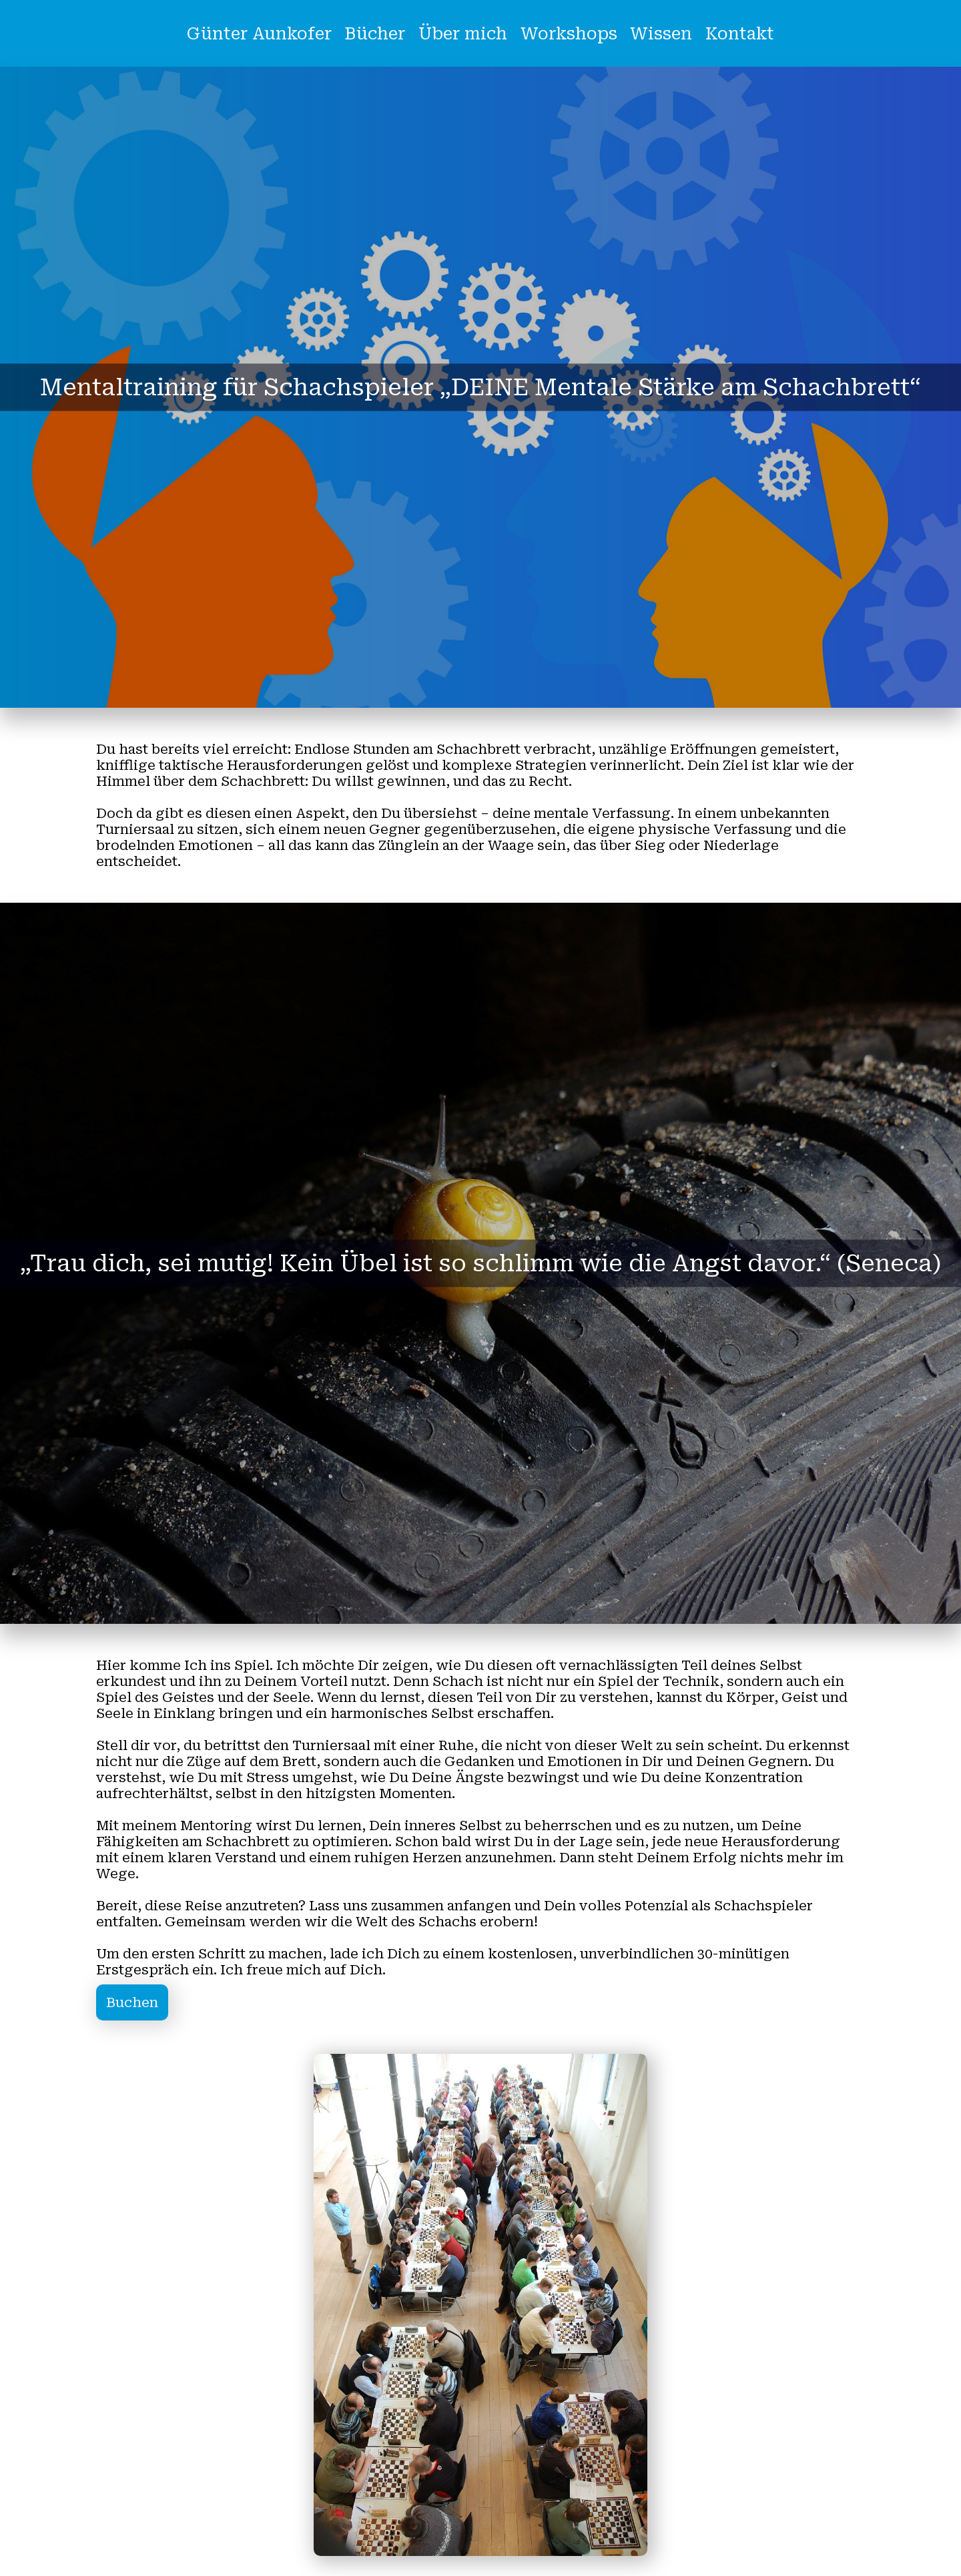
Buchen (132, 2002)
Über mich (462, 33)
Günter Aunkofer (259, 33)
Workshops (569, 33)
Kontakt (739, 33)
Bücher (374, 33)
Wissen (661, 33)
